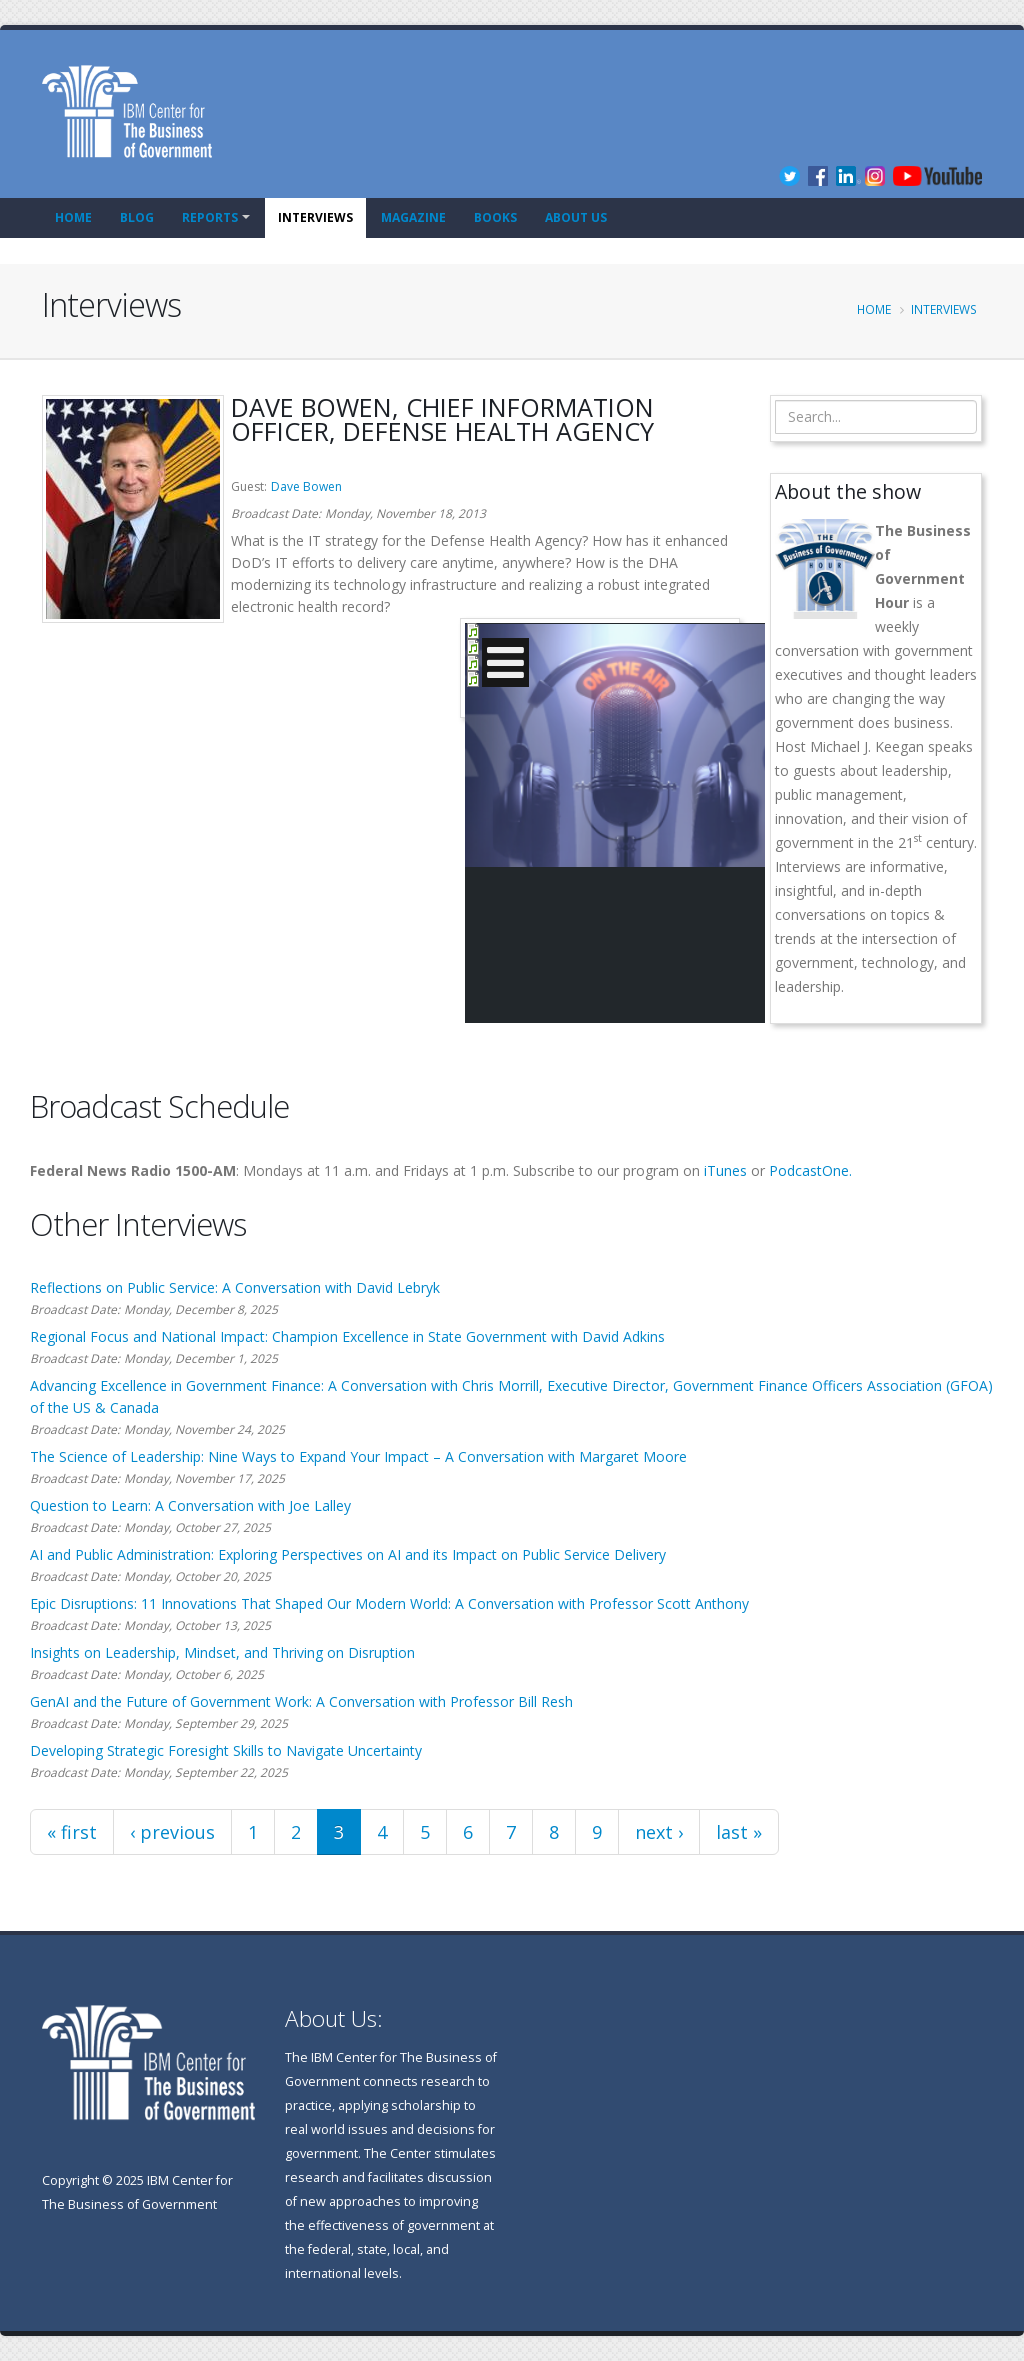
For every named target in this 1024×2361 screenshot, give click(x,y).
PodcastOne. (810, 1170)
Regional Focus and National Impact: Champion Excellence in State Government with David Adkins (347, 1336)
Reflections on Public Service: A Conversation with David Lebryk (235, 1287)
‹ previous (172, 1832)
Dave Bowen (306, 486)
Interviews (315, 217)
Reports (210, 217)
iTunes (725, 1170)
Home (73, 217)
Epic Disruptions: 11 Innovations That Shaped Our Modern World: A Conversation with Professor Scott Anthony (389, 1603)
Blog (137, 217)
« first (72, 1832)
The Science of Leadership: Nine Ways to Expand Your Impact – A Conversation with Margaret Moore (358, 1456)
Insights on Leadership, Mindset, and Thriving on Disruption (222, 1652)
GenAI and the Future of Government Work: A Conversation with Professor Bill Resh (301, 1701)
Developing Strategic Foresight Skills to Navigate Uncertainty (226, 1750)
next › (659, 1832)
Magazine (413, 217)
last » (739, 1832)
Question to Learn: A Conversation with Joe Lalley (190, 1505)
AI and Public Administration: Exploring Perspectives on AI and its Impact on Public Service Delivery (348, 1554)
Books (495, 217)
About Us (576, 217)
